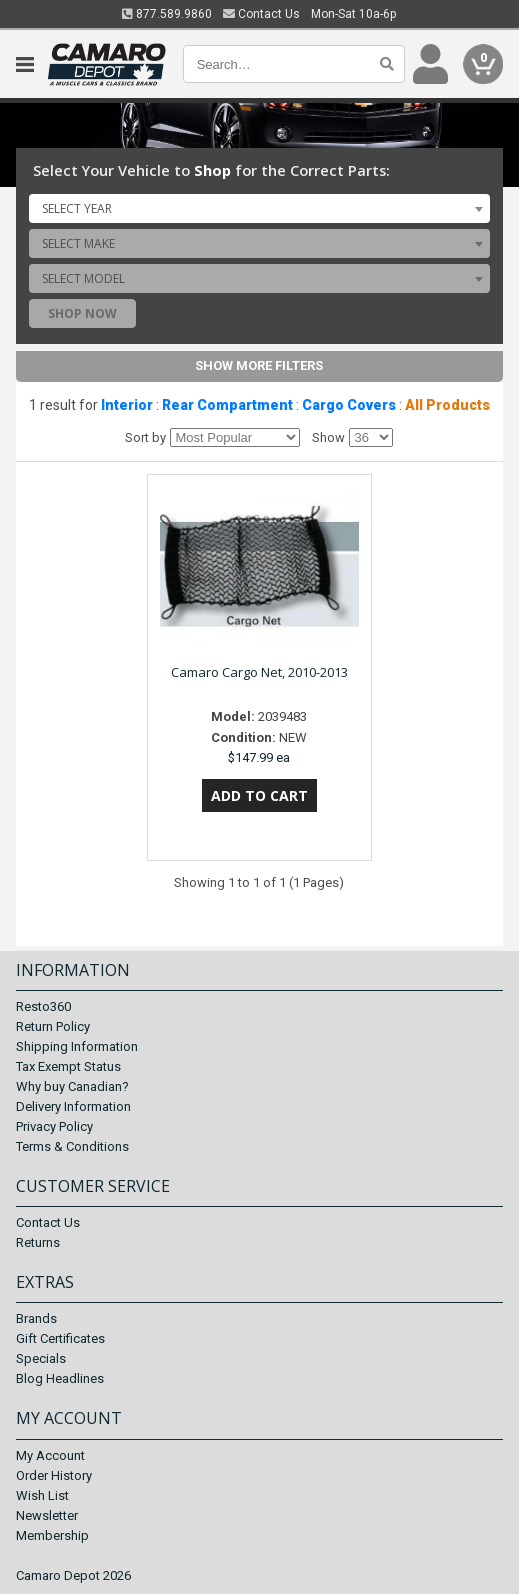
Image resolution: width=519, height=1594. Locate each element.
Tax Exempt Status (68, 1066)
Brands (36, 1318)
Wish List (42, 1495)
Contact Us (261, 14)
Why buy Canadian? (72, 1086)
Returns (38, 1242)
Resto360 (43, 1006)
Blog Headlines (60, 1378)
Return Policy (53, 1026)
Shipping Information (77, 1046)
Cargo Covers (349, 405)
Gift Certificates (60, 1338)
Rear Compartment (227, 405)
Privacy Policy (54, 1126)
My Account (50, 1455)
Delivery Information (73, 1106)
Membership (52, 1535)
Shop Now (82, 313)
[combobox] (260, 208)
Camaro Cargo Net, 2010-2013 (259, 672)
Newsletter (47, 1515)
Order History (54, 1475)
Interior (127, 405)
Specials (41, 1358)
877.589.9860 (167, 14)
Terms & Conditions (72, 1146)
